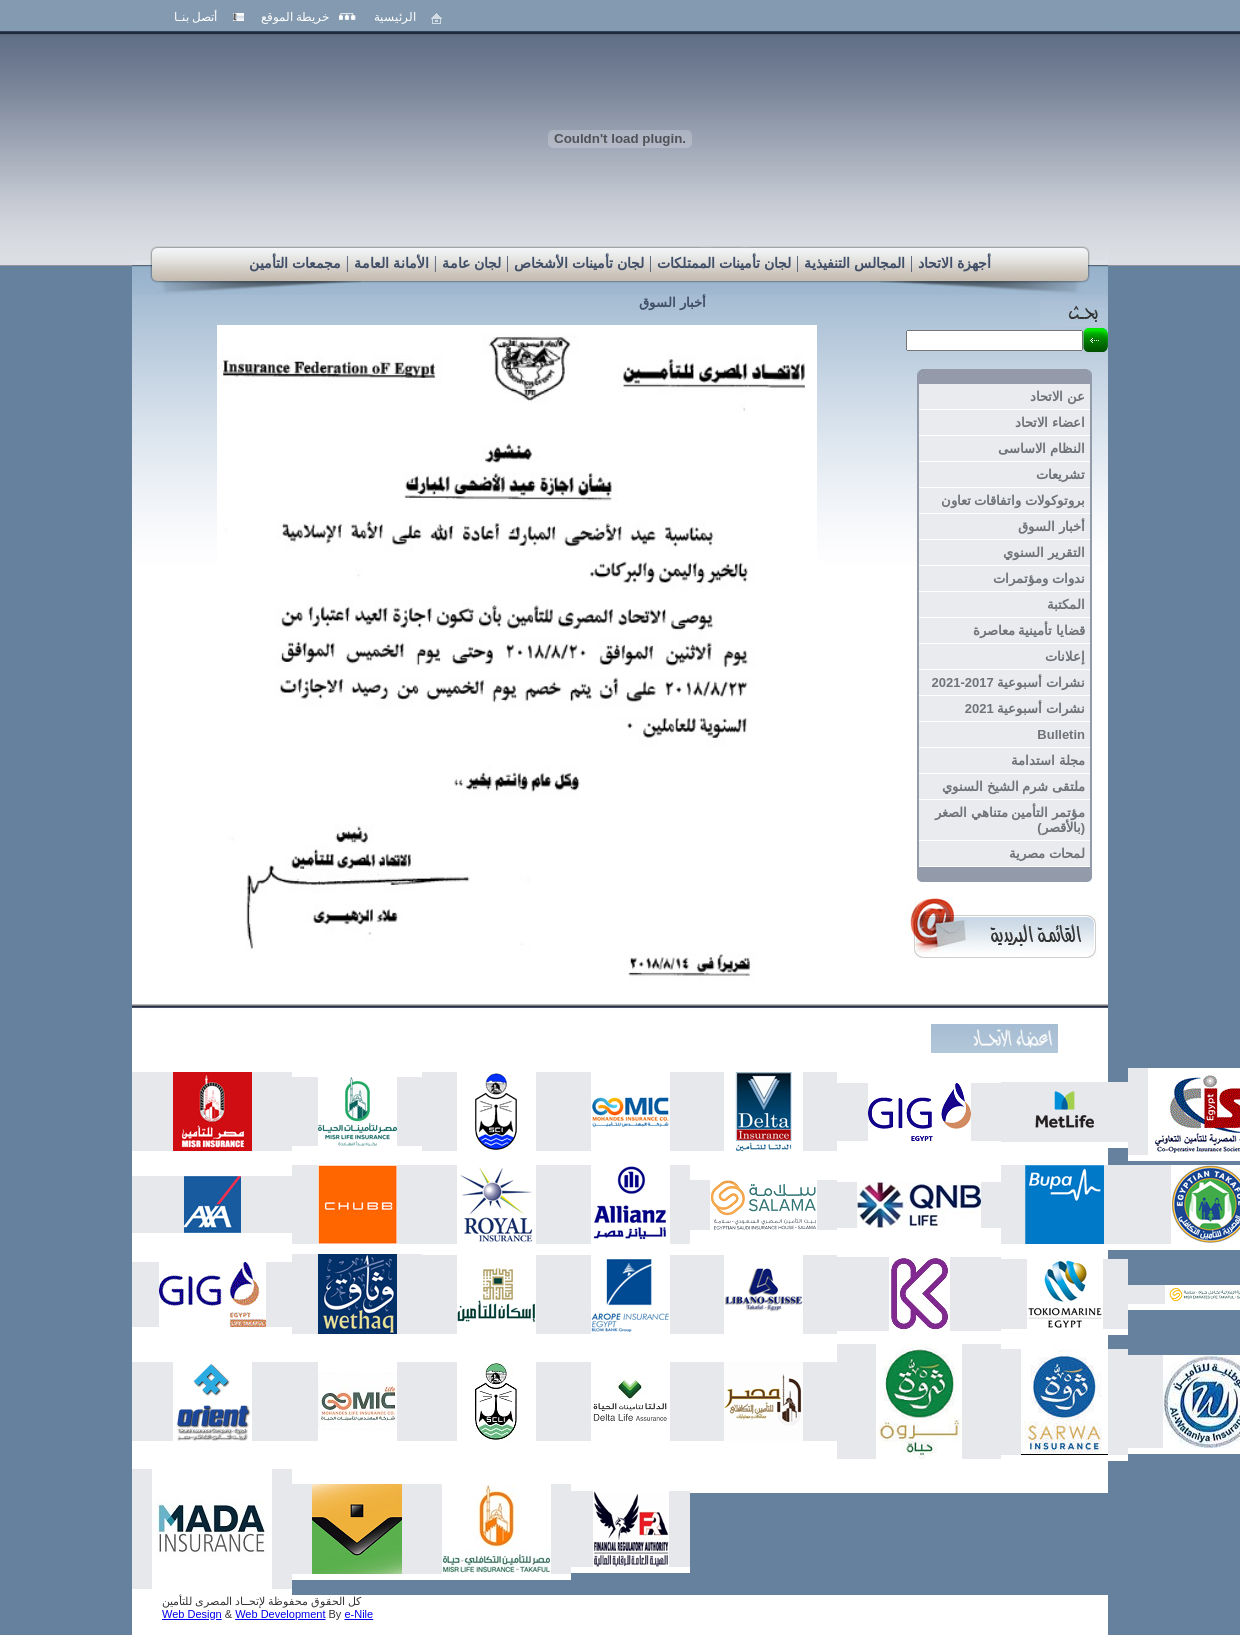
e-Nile (358, 1614)
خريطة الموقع (295, 17)
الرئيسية (395, 17)
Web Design (192, 1614)
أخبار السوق (672, 302)
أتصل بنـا (195, 17)
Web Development (280, 1614)
